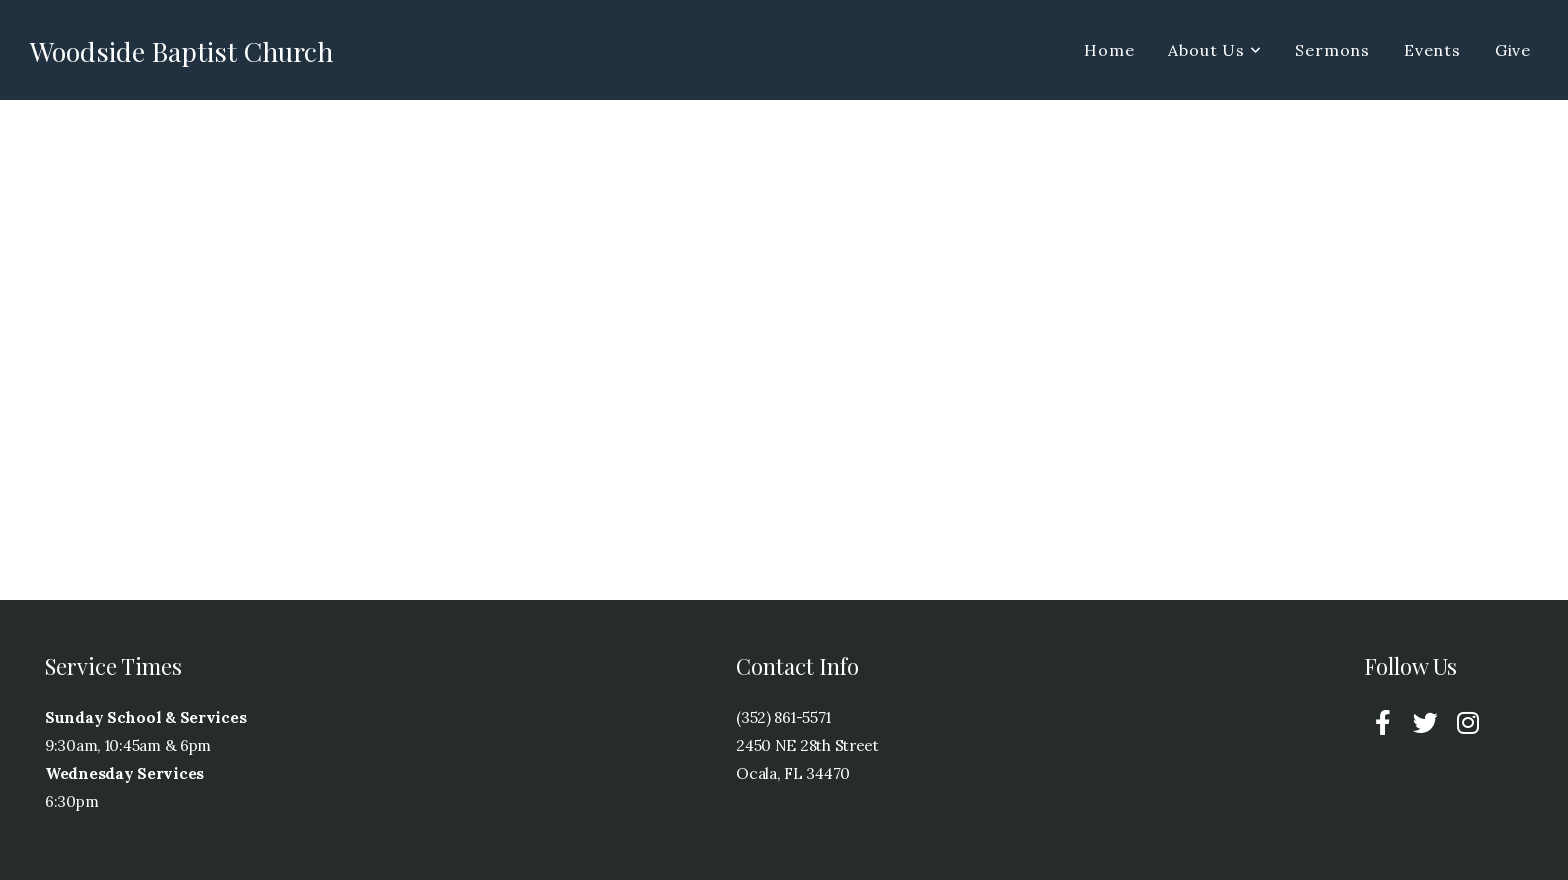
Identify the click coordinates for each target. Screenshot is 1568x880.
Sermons (1332, 50)
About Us (1214, 50)
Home (1109, 50)
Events (1432, 50)
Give (1513, 50)
